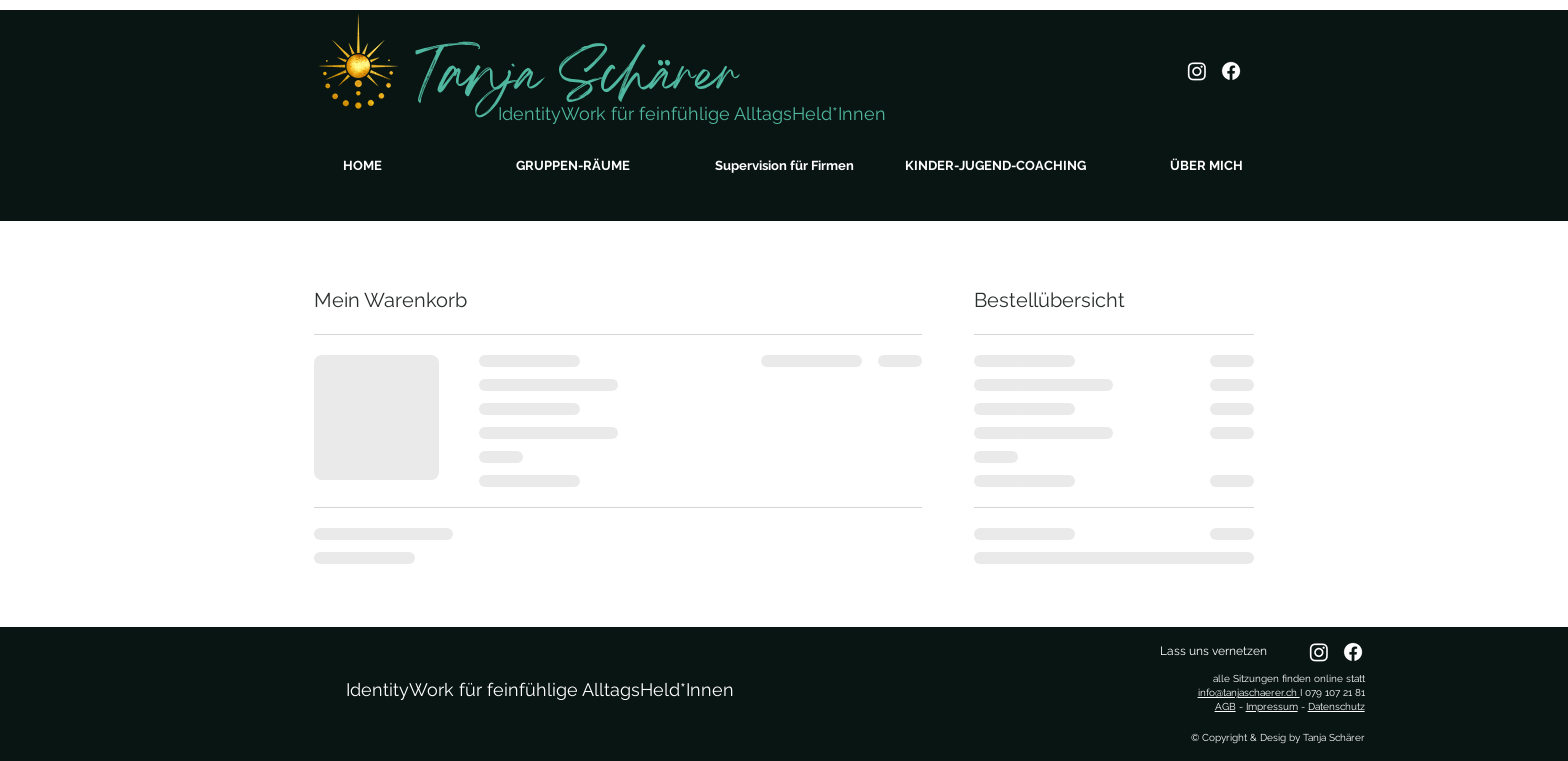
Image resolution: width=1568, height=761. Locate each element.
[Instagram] (1197, 71)
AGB (1225, 706)
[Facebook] (1231, 71)
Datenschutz (1336, 706)
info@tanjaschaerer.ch (1249, 692)
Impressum (1272, 706)
